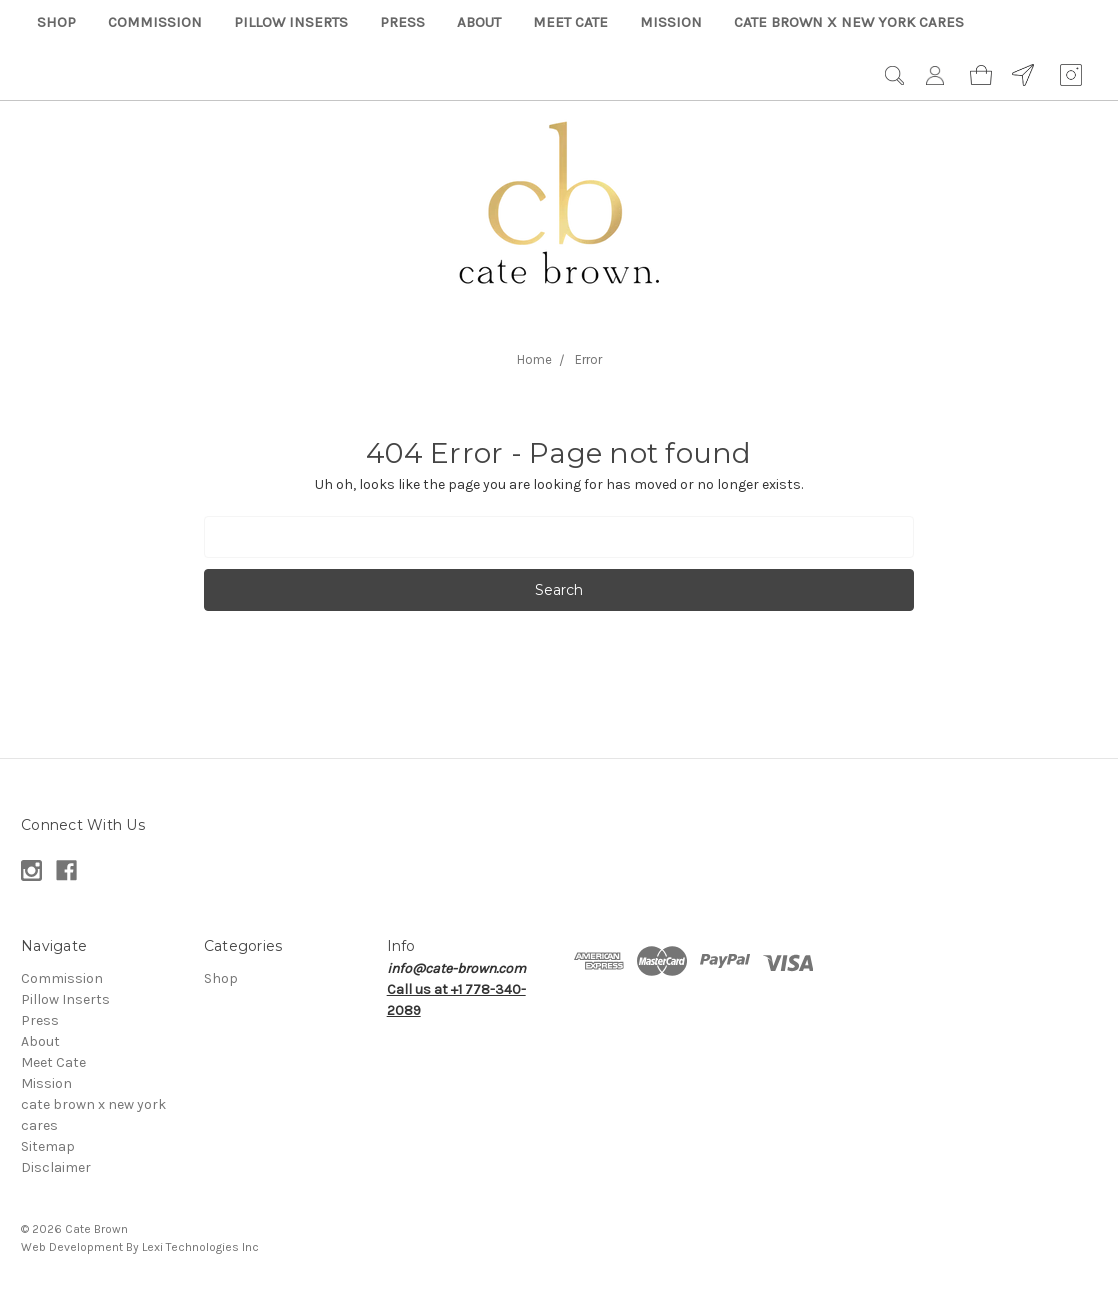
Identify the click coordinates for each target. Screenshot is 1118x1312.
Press (402, 22)
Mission (671, 22)
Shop (56, 22)
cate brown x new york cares (849, 22)
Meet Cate (570, 22)
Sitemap (48, 1146)
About (479, 22)
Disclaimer (56, 1167)
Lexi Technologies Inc (200, 1247)
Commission (155, 22)
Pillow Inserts (291, 22)
